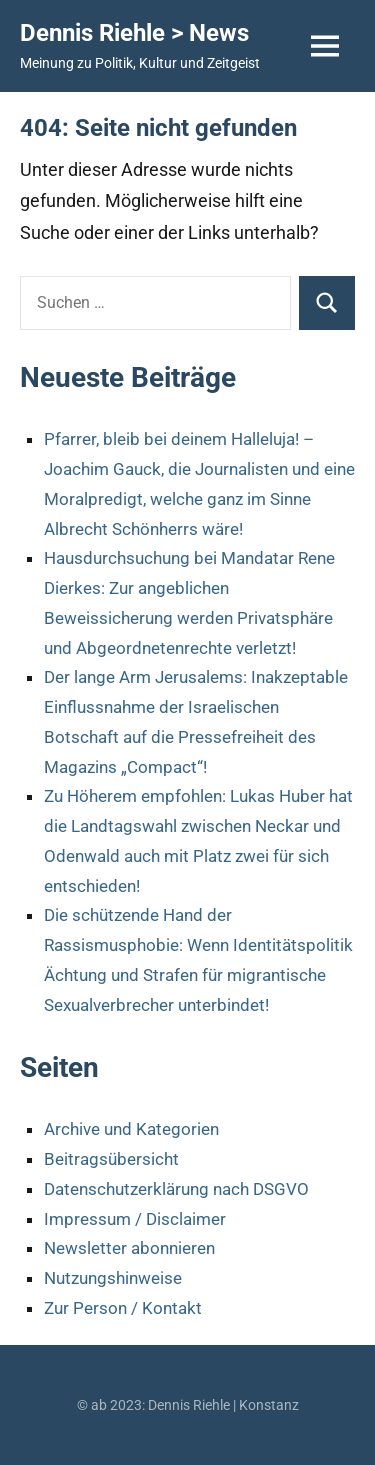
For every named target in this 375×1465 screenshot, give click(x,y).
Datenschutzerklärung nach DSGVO (176, 1189)
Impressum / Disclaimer (135, 1219)
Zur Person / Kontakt (123, 1308)
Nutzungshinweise (113, 1278)
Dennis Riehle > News (134, 33)
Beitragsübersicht (111, 1159)
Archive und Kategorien (131, 1129)
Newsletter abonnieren (129, 1248)
